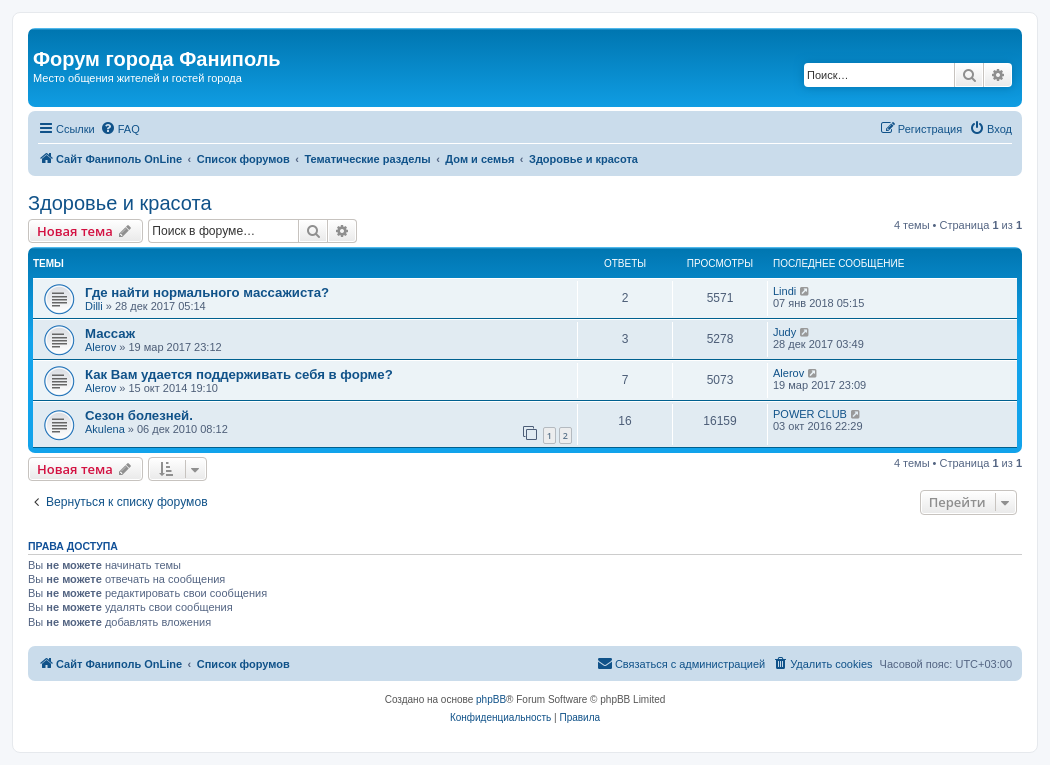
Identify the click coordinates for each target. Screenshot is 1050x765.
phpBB (491, 699)
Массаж (110, 333)
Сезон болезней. (139, 415)
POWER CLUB (810, 414)
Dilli (94, 306)
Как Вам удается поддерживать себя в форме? (239, 374)
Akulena (105, 429)
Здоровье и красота (120, 203)
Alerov (100, 347)
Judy (784, 332)
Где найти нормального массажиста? (207, 292)
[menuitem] (120, 129)
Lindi (784, 291)
